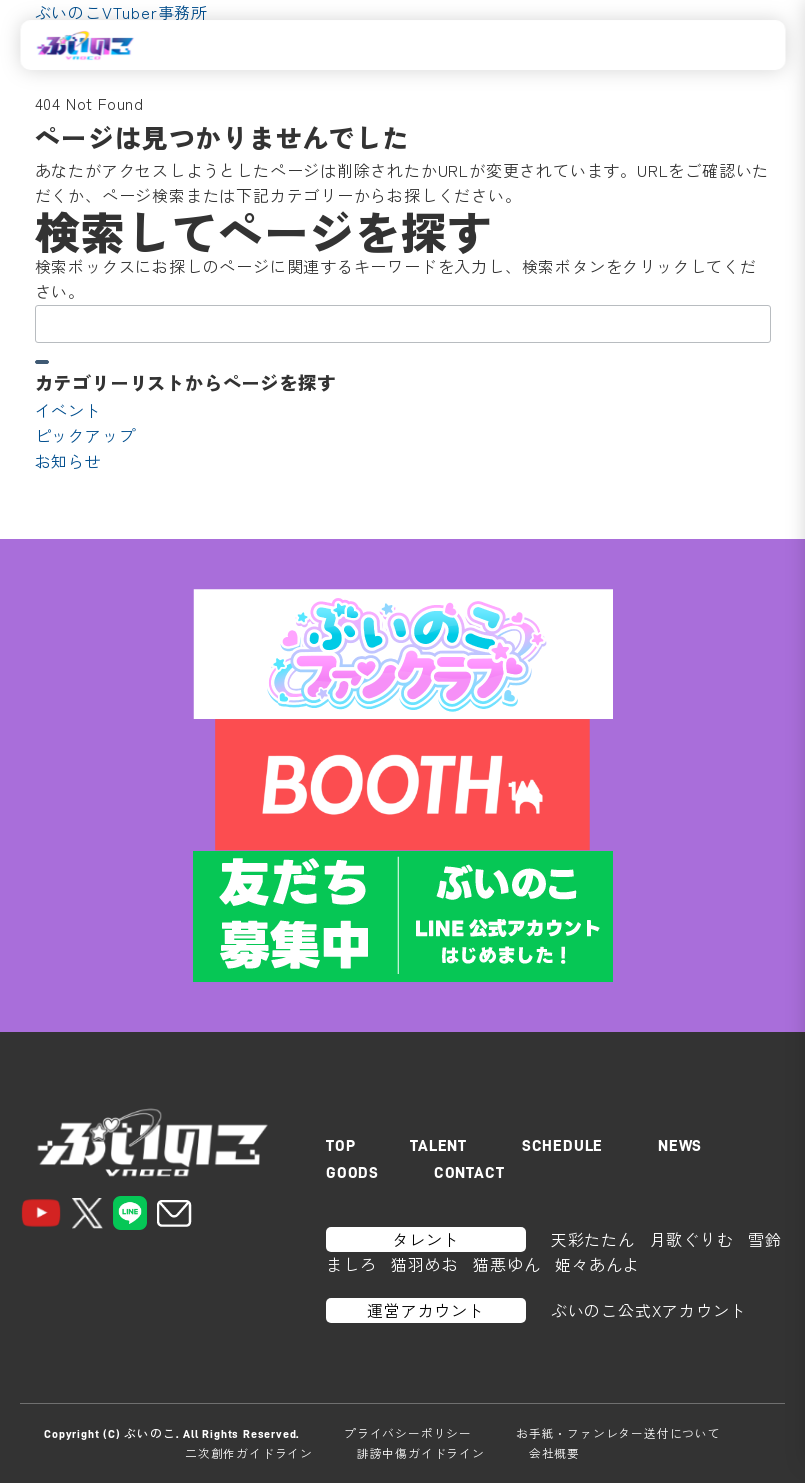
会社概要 (554, 1453)
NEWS (680, 1146)
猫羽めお (424, 1264)
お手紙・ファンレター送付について (618, 1433)
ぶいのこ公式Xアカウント (649, 1310)
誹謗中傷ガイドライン (421, 1453)
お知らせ (68, 461)
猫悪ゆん (506, 1264)
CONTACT (469, 1173)
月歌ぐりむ (692, 1239)
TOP (340, 1146)
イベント (68, 410)
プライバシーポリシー (408, 1433)
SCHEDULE (562, 1146)
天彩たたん (593, 1239)
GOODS (352, 1173)
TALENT (438, 1146)
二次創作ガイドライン (249, 1453)
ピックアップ (85, 435)
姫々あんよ (597, 1264)
